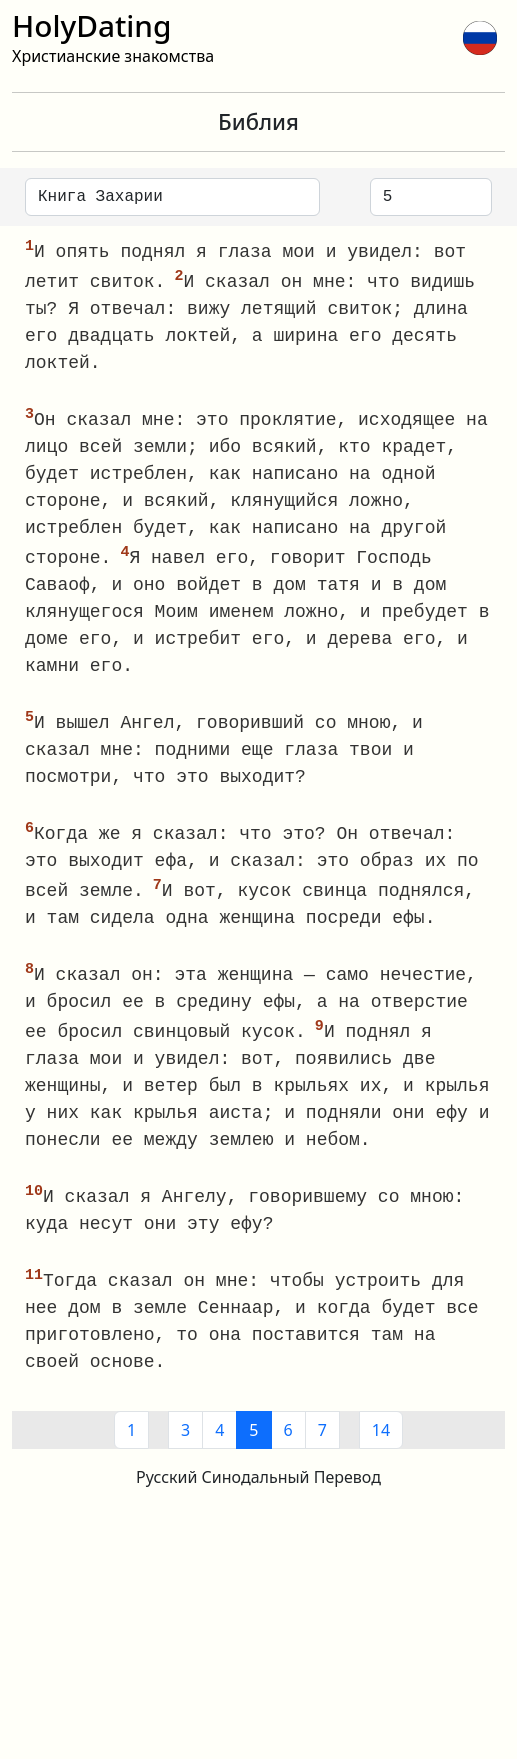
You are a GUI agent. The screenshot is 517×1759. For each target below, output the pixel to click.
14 (381, 1441)
